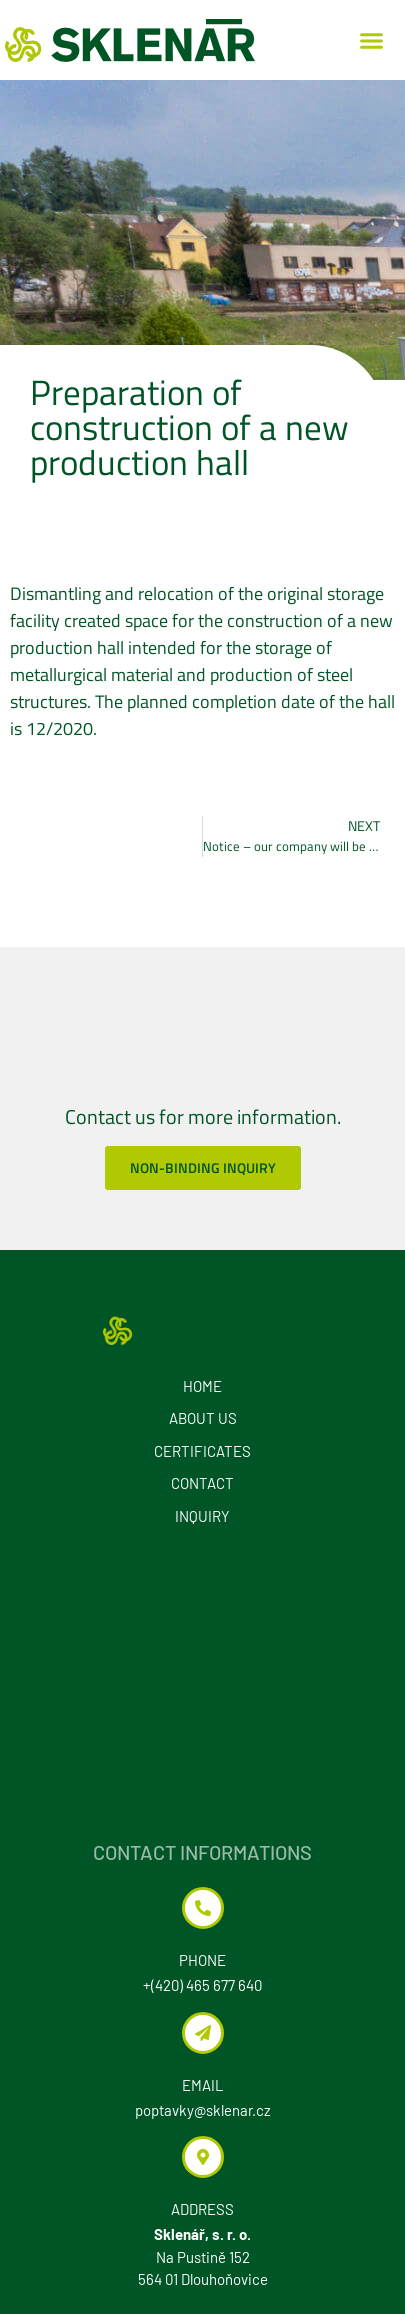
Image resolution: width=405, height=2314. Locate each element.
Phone (202, 1960)
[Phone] (203, 1908)
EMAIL (203, 2085)
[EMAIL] (203, 2033)
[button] (372, 40)
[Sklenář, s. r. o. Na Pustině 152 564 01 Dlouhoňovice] (202, 1684)
